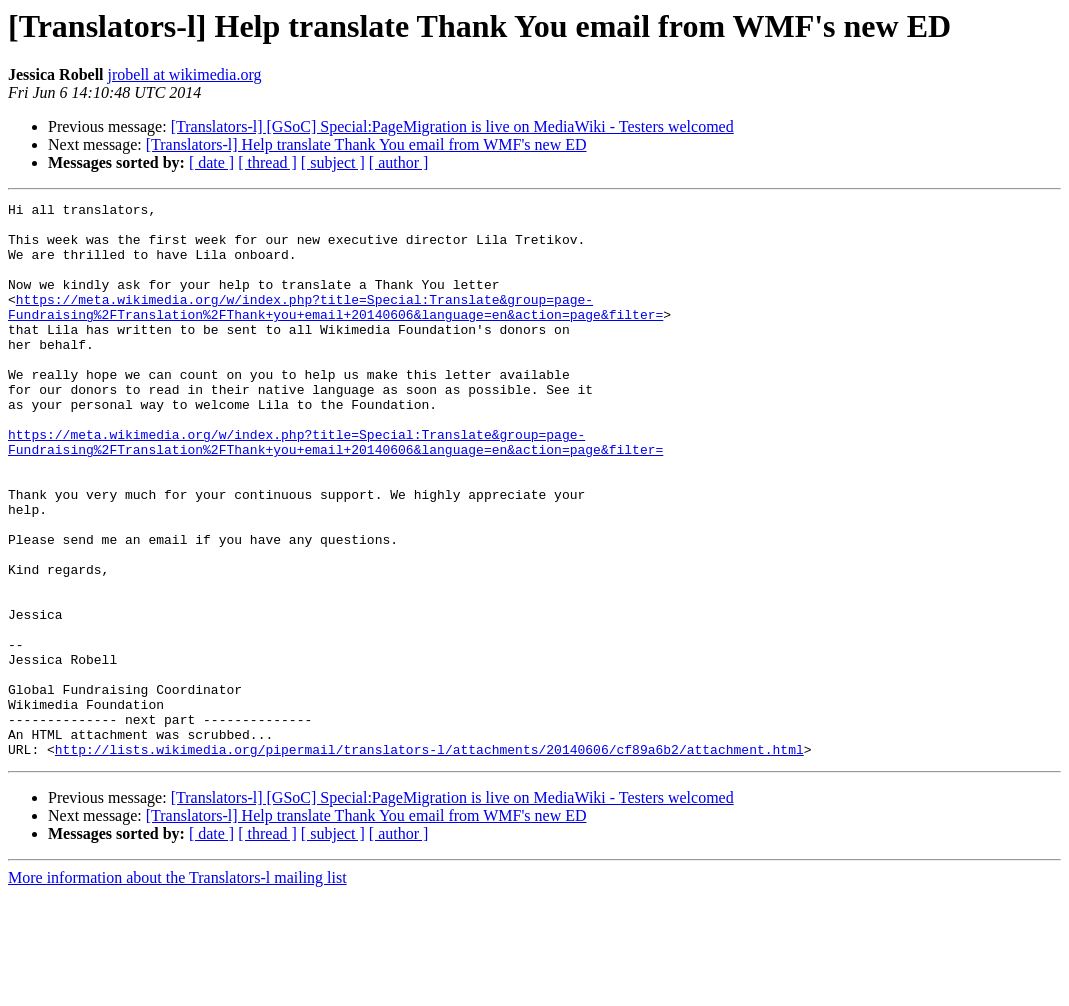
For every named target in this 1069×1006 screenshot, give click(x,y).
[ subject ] (333, 162)
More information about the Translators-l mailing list (177, 988)
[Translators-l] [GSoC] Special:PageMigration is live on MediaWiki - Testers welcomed (452, 126)
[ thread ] (267, 162)
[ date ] (211, 162)
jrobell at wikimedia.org (185, 74)
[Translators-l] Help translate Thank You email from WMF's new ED (366, 144)
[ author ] (399, 162)
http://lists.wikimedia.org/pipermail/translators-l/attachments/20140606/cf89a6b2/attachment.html (429, 860)
